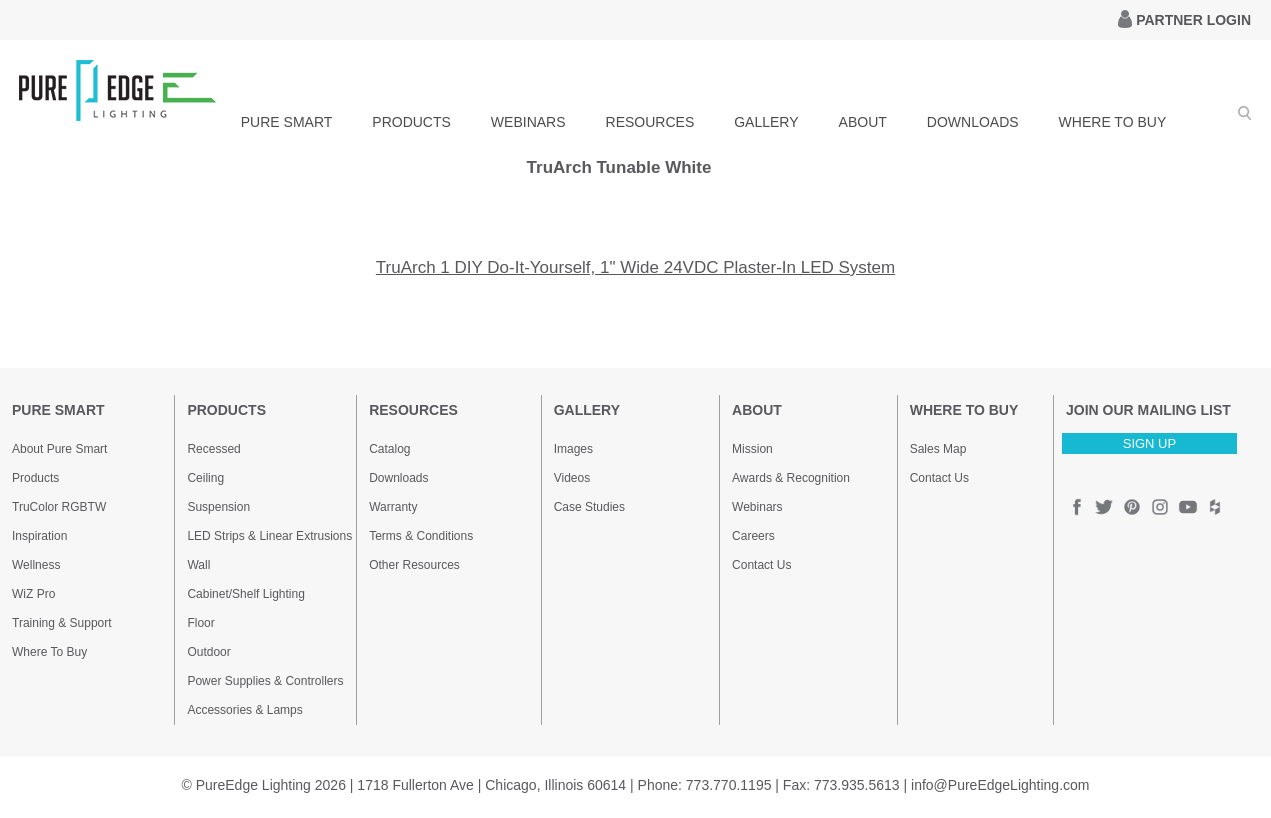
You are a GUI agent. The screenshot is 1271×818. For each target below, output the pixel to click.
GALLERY (766, 122)
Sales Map (938, 449)
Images (573, 449)
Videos (572, 478)
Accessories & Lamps (244, 710)
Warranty (393, 507)
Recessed (213, 449)
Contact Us (761, 565)
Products (35, 478)
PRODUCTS (411, 122)
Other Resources (414, 565)
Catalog (389, 449)
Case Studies (589, 507)
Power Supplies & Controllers (265, 681)
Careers (753, 536)
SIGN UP (1149, 443)
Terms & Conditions (421, 536)
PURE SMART (287, 122)
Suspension (218, 507)
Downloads (398, 478)
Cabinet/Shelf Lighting (245, 594)
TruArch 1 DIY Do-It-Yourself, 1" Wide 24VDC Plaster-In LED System (635, 267)
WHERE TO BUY (1113, 122)
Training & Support (62, 623)
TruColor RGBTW (59, 507)
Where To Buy (49, 652)
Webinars (757, 507)
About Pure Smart (59, 449)
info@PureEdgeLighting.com (1000, 785)
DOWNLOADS (973, 122)
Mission (752, 449)
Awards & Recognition (791, 478)
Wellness (36, 565)
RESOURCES (650, 122)
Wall (198, 565)
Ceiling (205, 478)
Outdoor (208, 652)
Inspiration (39, 536)
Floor (200, 623)
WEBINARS (528, 122)
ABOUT (863, 122)
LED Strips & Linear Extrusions (269, 536)
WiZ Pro (33, 594)
